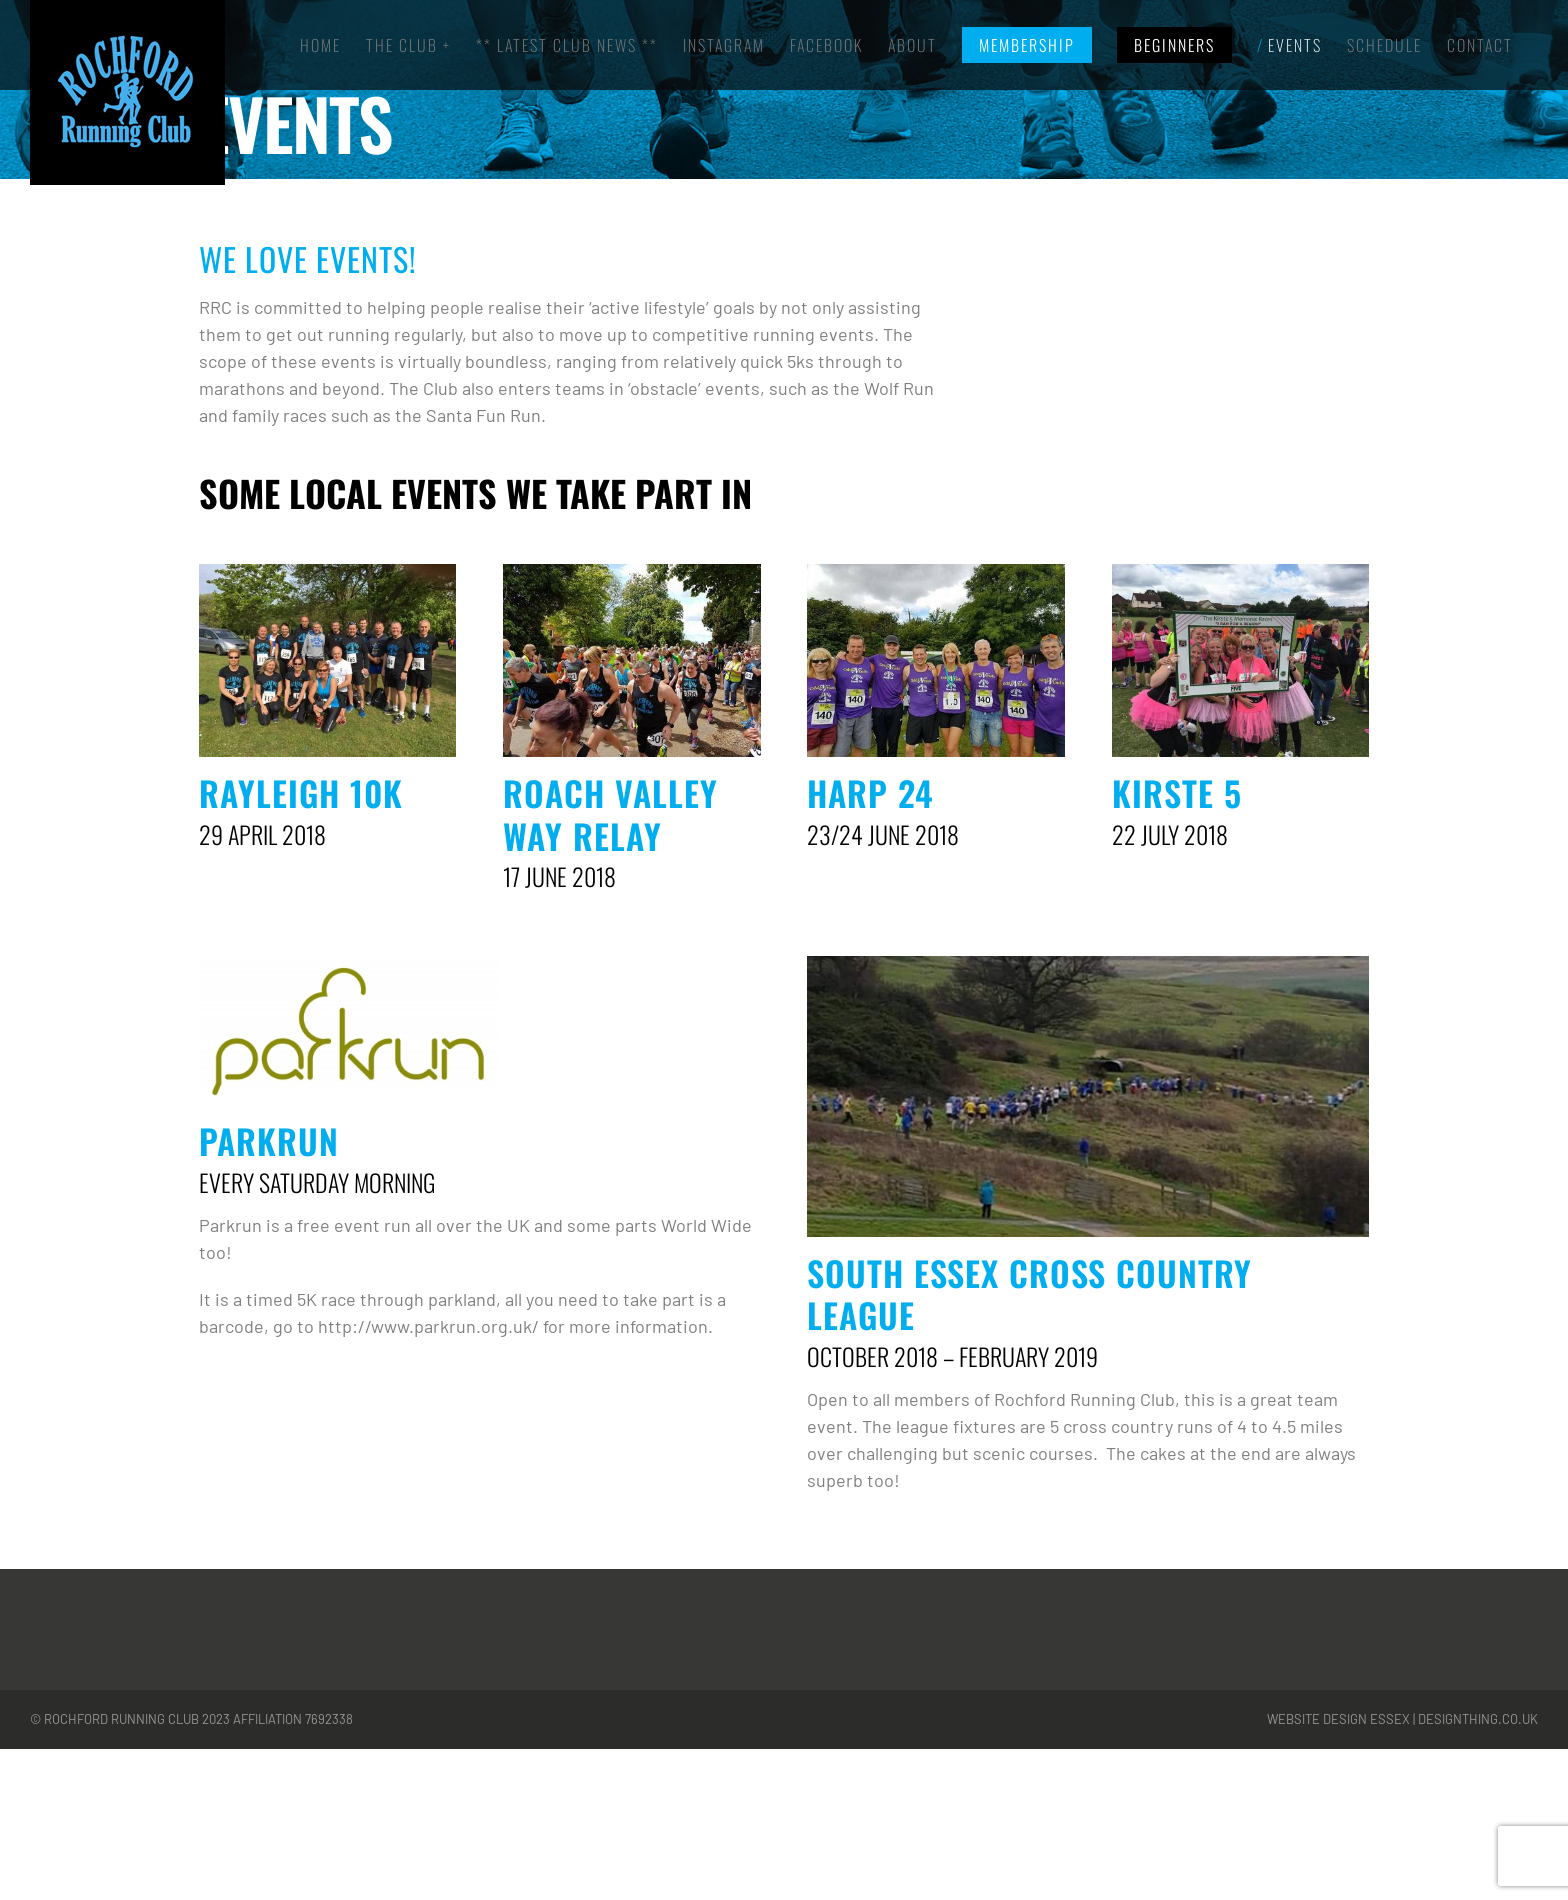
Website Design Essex (1338, 1719)
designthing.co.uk (1478, 1719)
